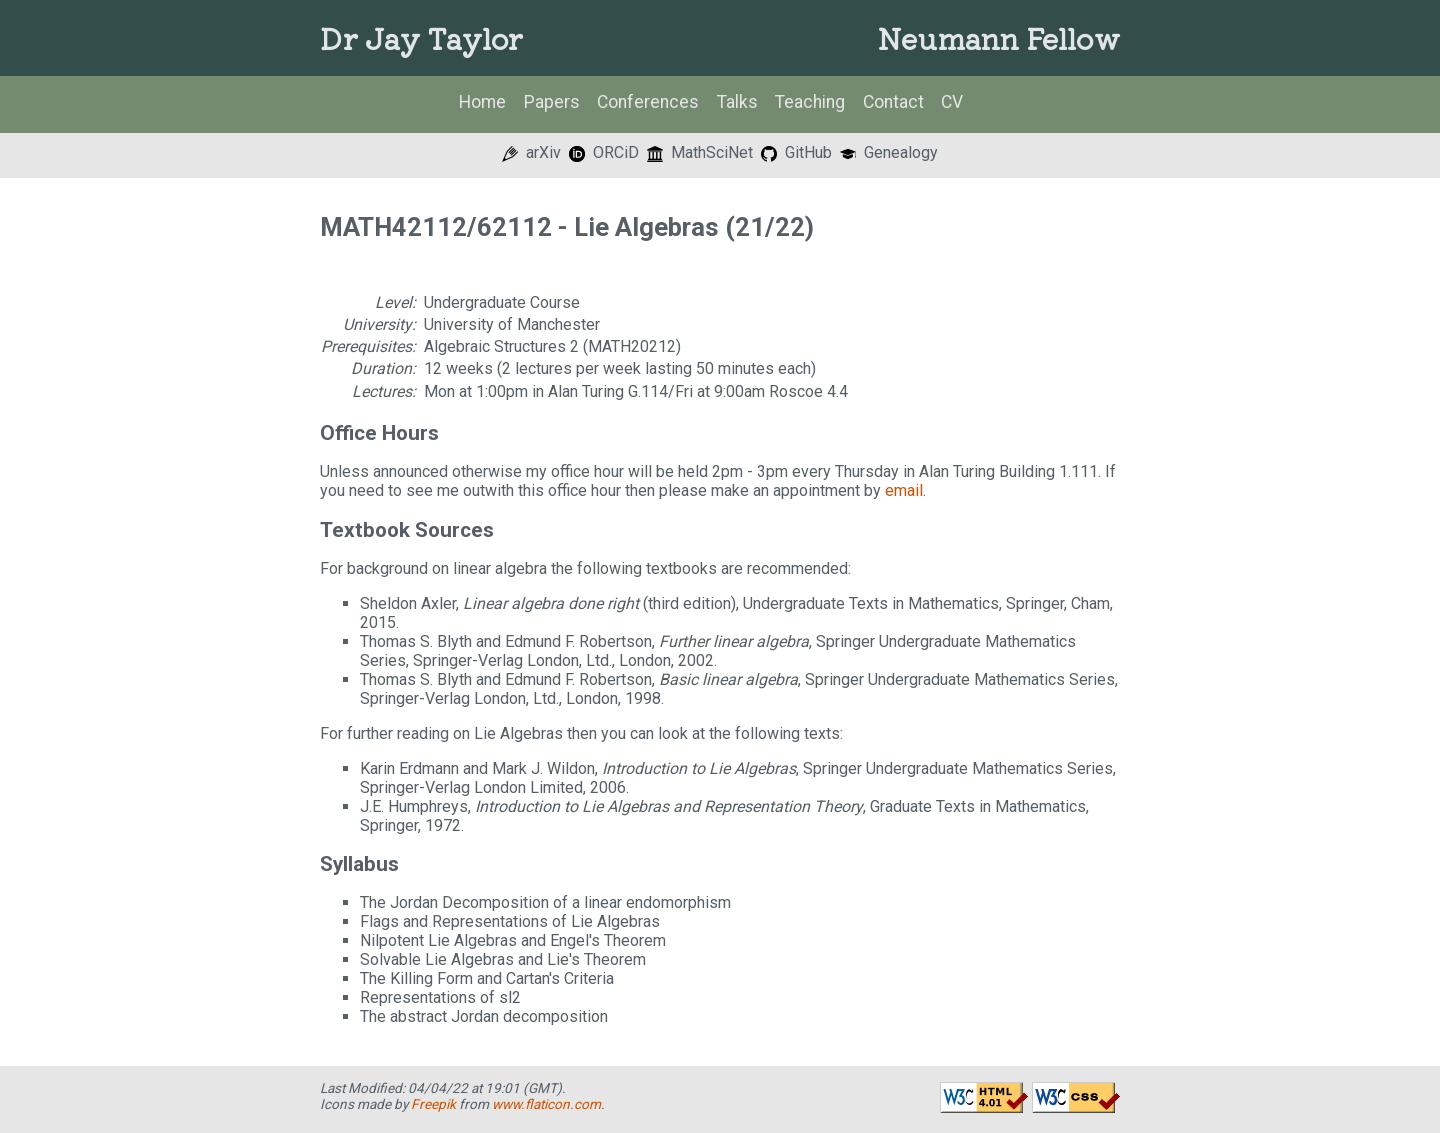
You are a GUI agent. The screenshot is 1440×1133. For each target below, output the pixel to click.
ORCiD (604, 152)
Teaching (810, 102)
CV (952, 102)
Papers (552, 102)
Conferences (648, 102)
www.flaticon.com (546, 1104)
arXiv (531, 152)
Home (482, 102)
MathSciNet (700, 152)
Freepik (433, 1104)
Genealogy (889, 152)
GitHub (796, 152)
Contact (893, 102)
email (904, 490)
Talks (737, 102)
